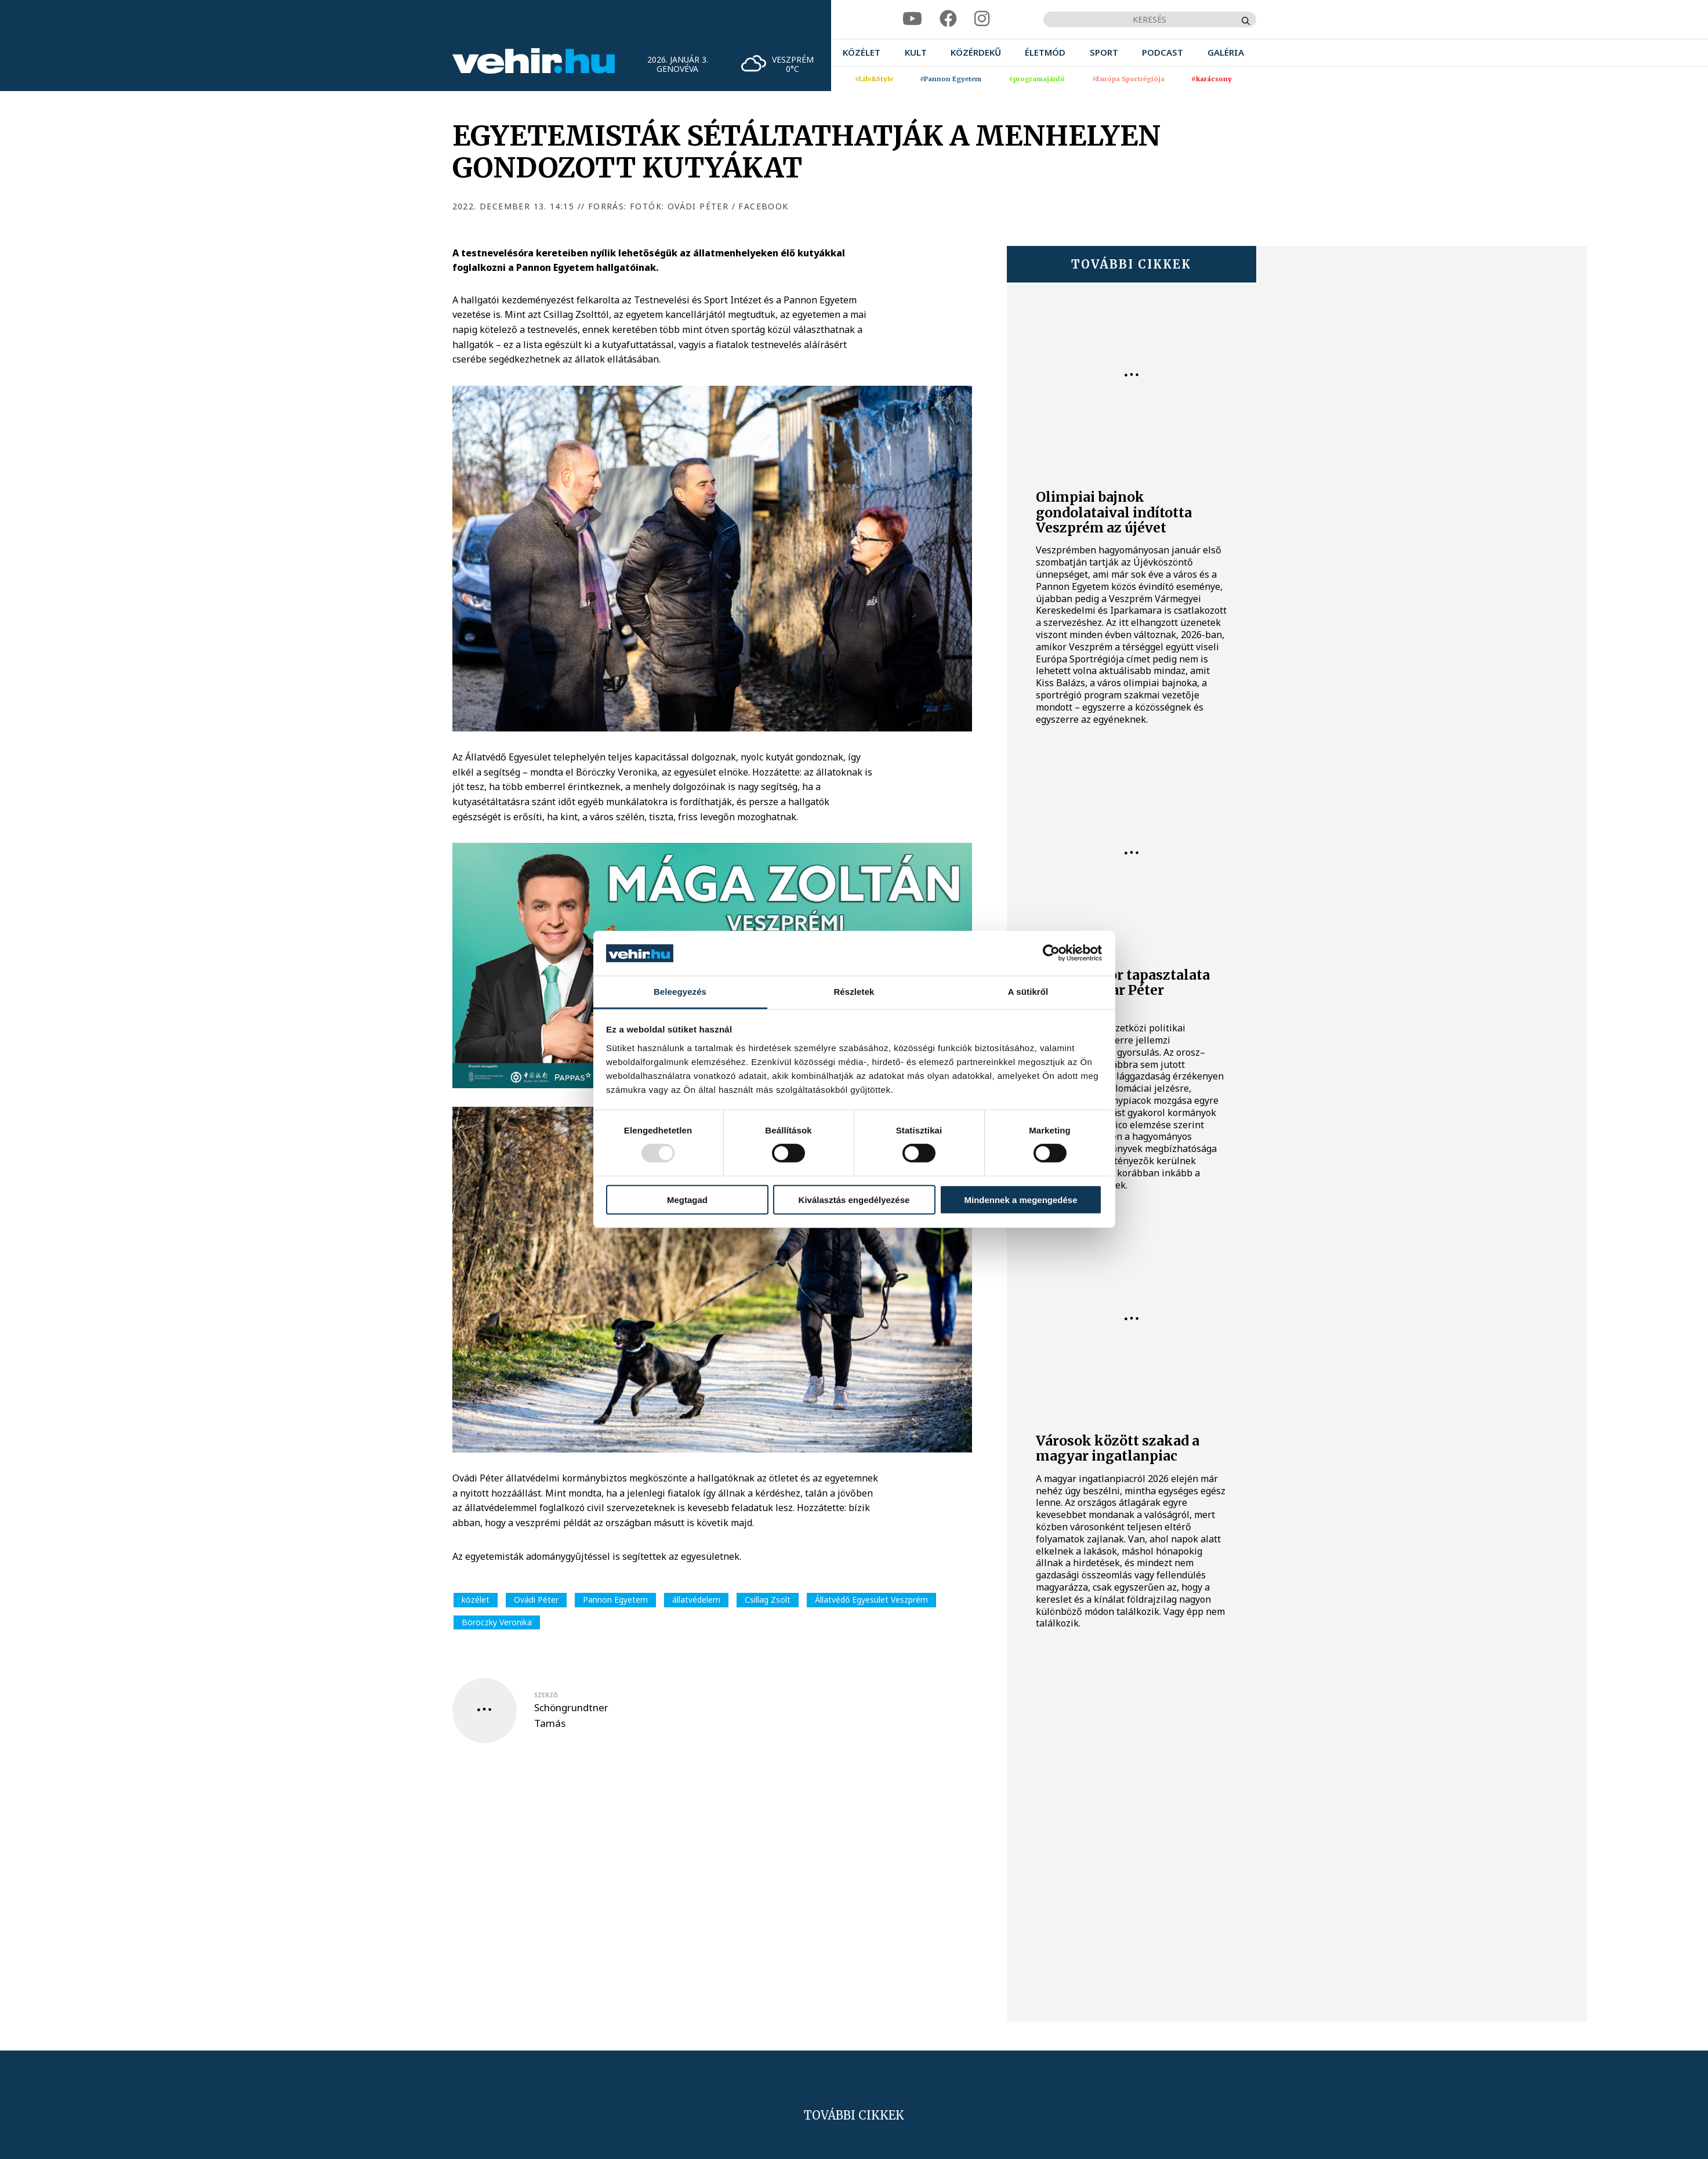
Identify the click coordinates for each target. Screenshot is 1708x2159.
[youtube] (912, 18)
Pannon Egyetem (615, 1599)
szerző (546, 1695)
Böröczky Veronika (497, 1622)
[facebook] (948, 18)
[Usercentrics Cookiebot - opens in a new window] (1051, 953)
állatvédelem (696, 1599)
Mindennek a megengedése (1020, 1199)
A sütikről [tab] (1028, 992)
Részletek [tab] (853, 992)
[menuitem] (861, 52)
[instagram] (981, 18)
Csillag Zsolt (767, 1599)
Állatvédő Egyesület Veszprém (871, 1599)
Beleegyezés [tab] (680, 992)
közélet (475, 1599)
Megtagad (687, 1199)
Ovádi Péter (536, 1599)
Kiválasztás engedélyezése (854, 1199)
